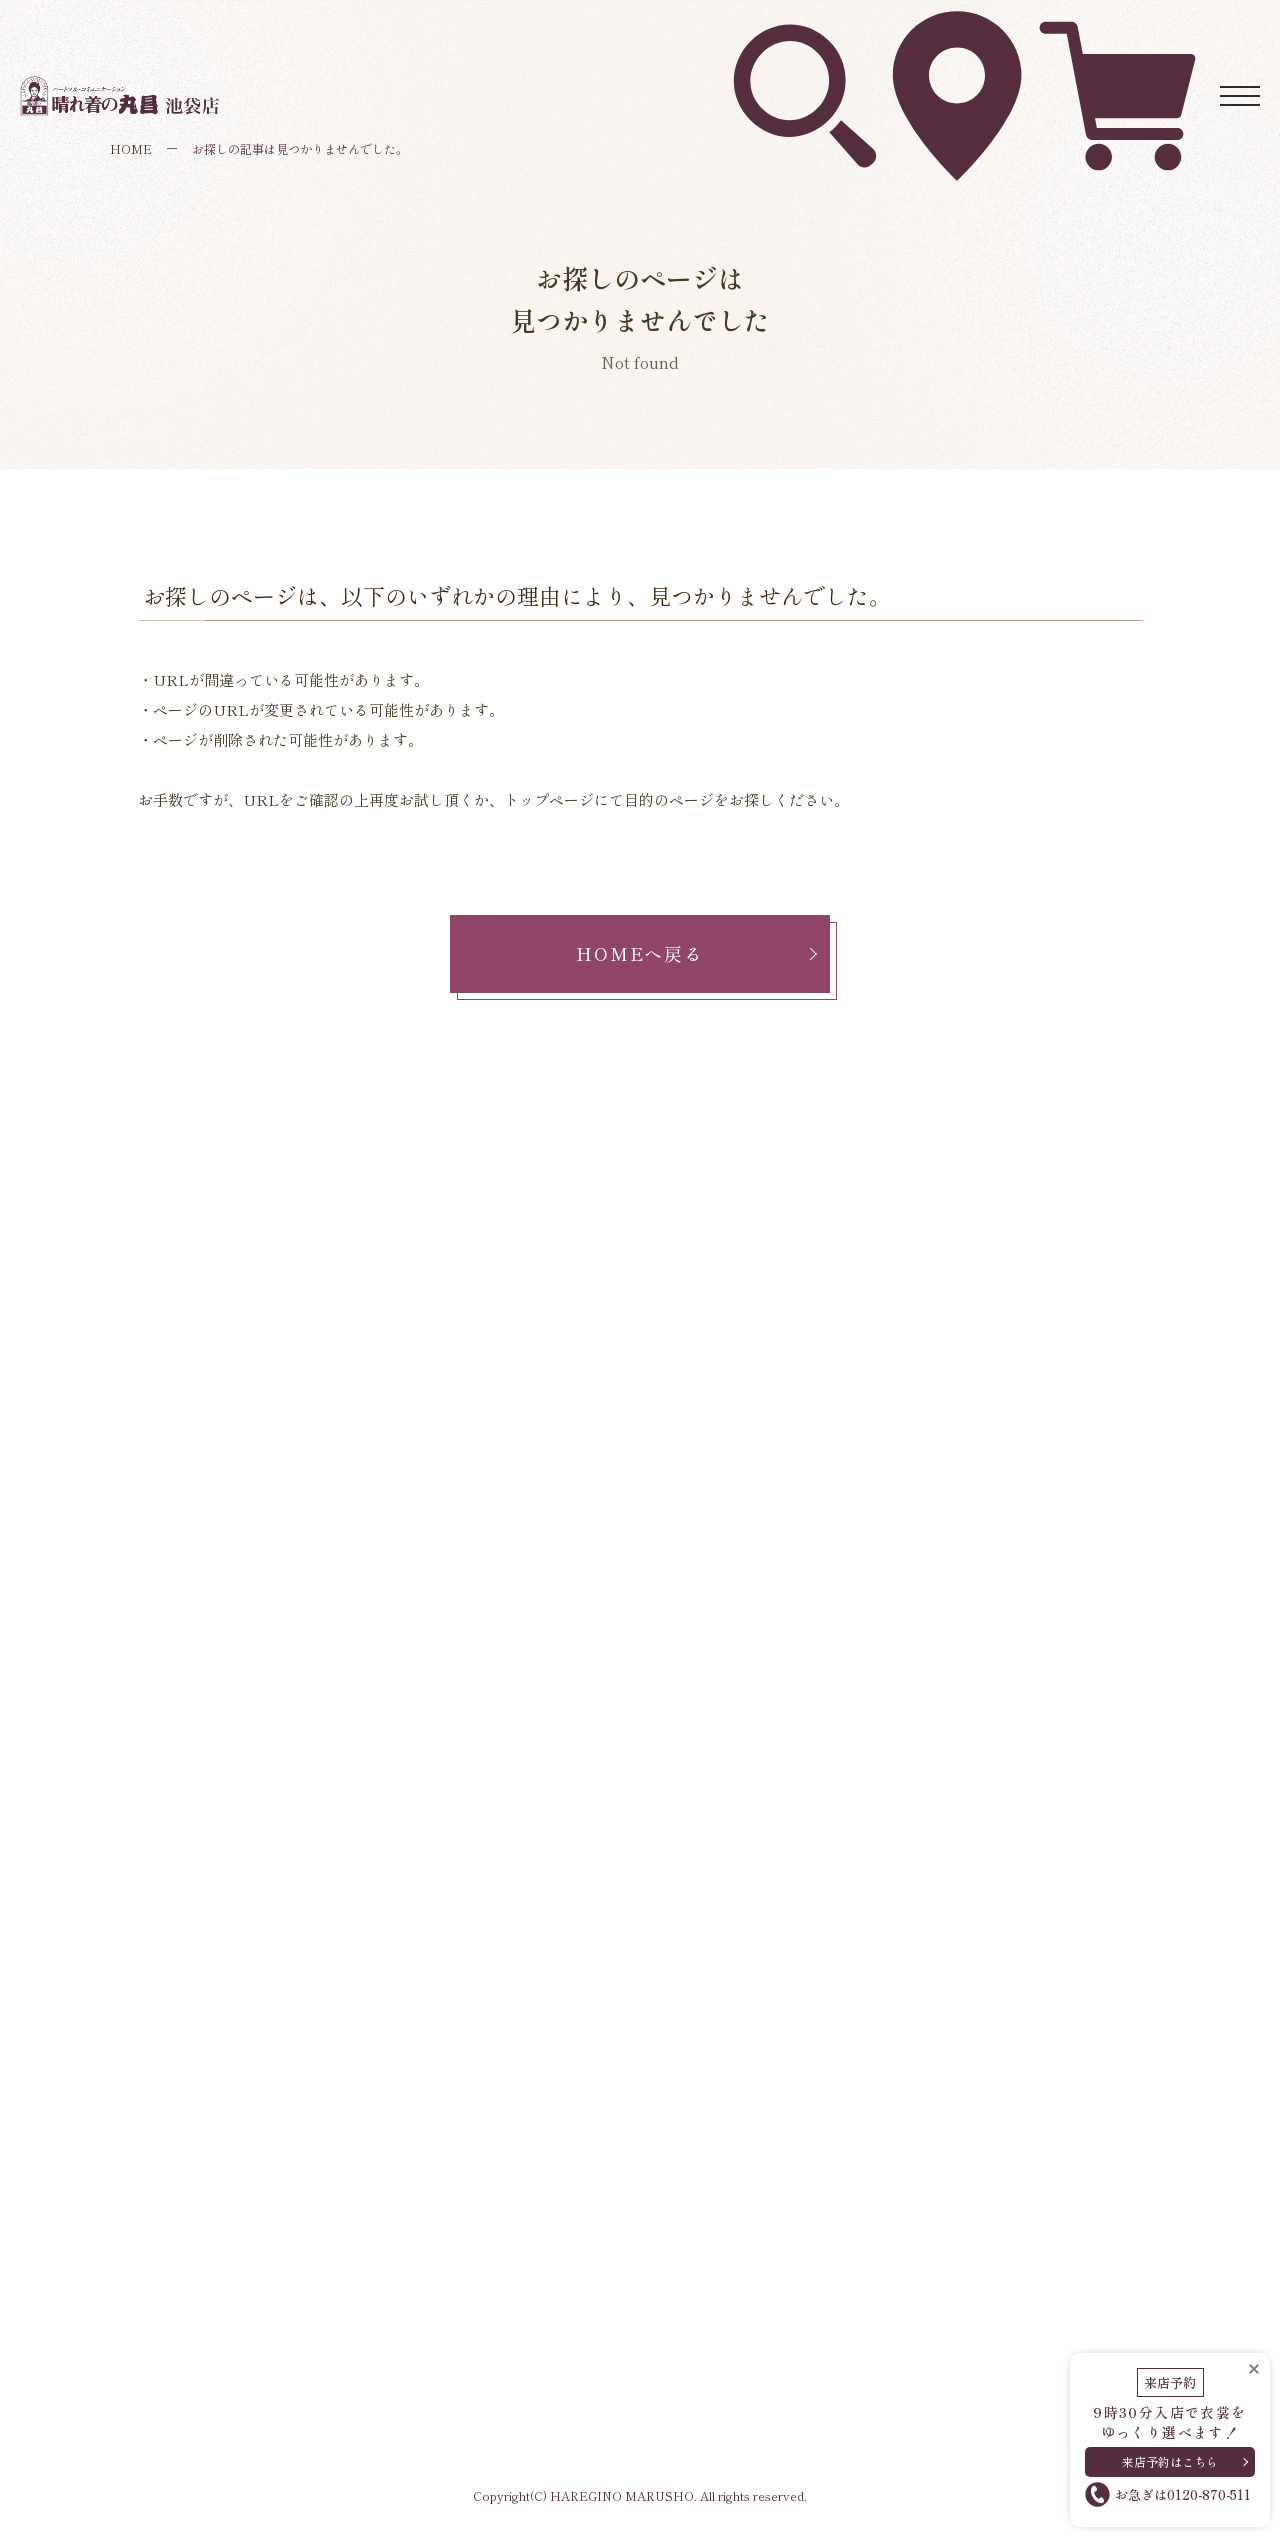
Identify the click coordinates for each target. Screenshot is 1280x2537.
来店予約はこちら (1170, 2455)
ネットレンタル (1117, 29)
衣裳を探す (805, 30)
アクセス (958, 29)
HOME (131, 148)
